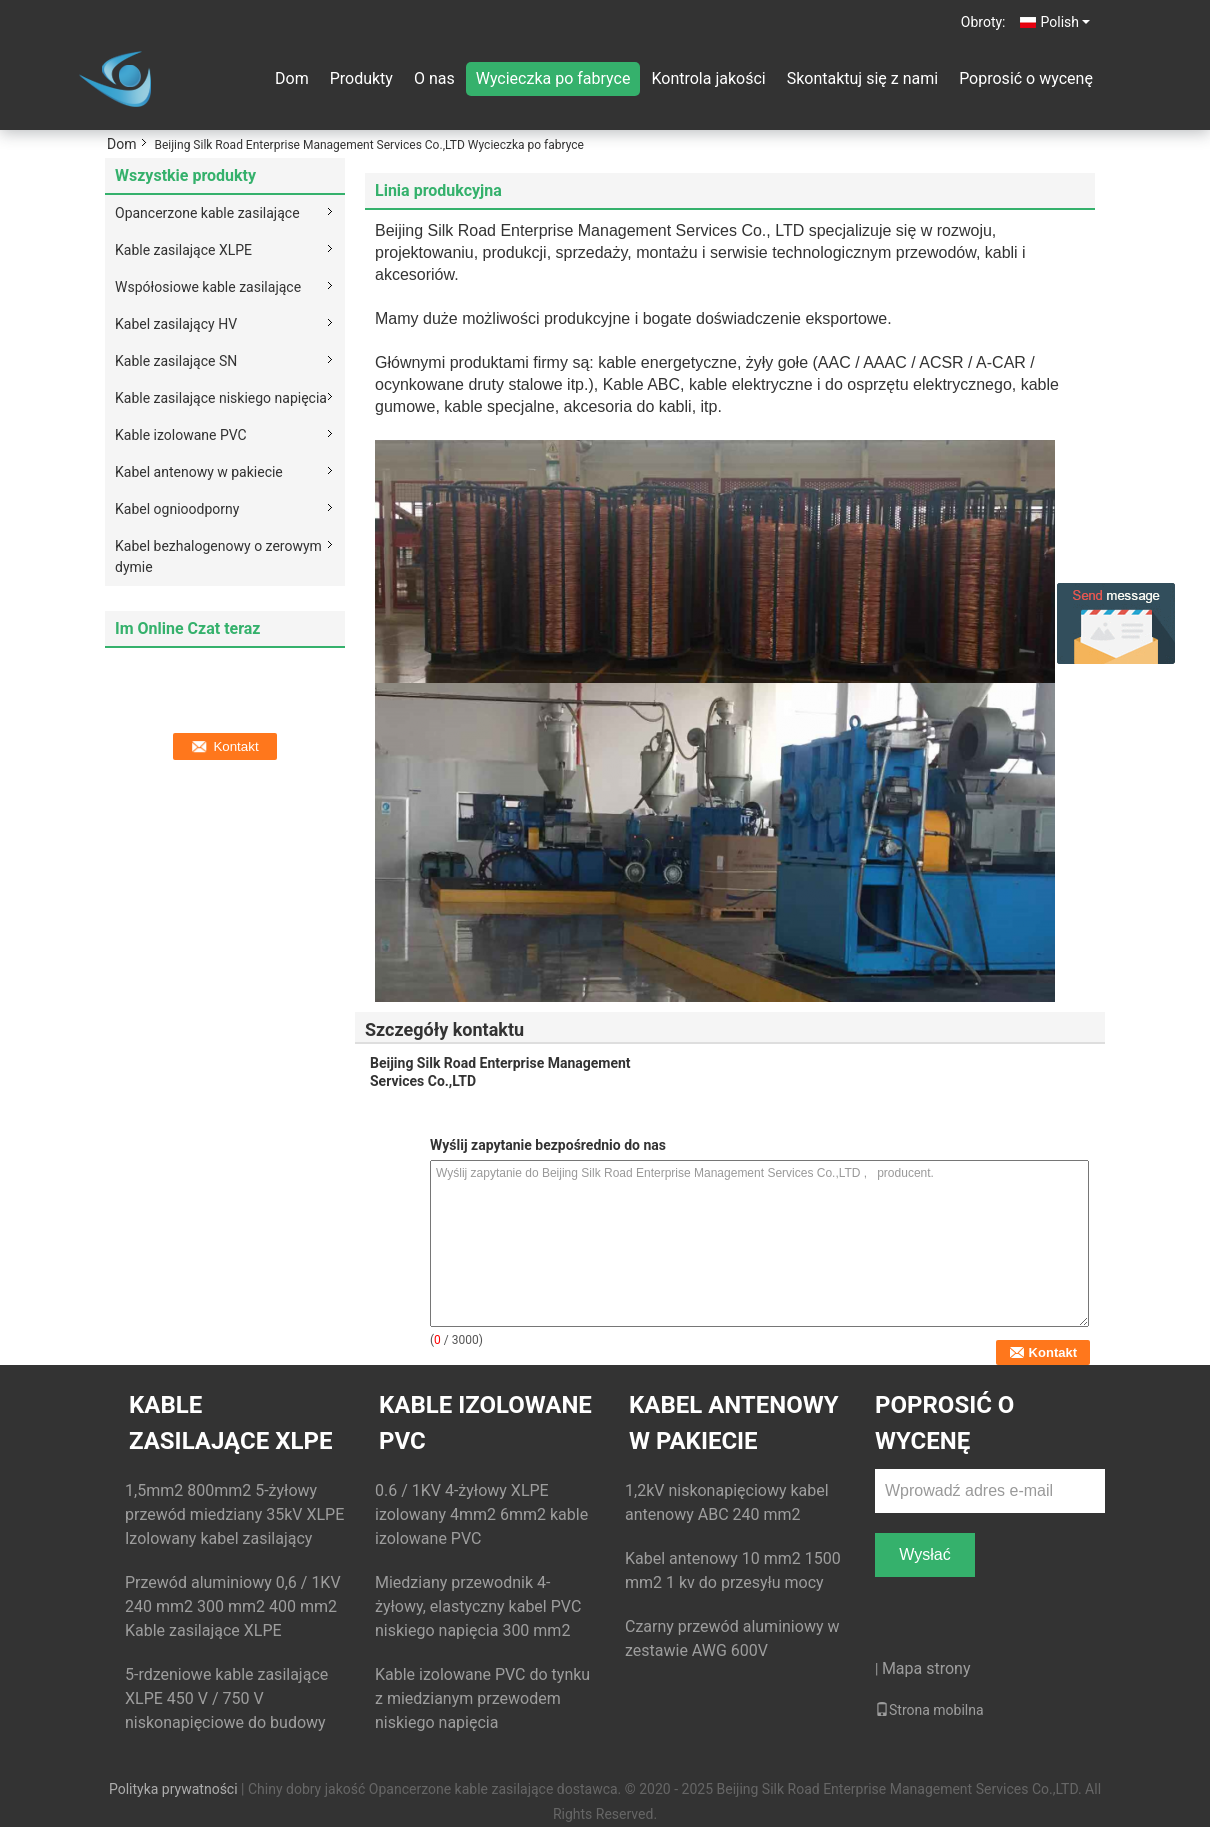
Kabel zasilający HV (176, 324)
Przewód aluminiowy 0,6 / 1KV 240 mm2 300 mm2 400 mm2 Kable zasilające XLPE (233, 1606)
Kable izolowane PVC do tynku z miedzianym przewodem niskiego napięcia (482, 1698)
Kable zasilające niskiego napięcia (221, 398)
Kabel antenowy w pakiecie (199, 472)
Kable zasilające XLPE (183, 250)
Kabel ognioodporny (177, 509)
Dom (292, 78)
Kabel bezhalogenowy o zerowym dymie (218, 556)
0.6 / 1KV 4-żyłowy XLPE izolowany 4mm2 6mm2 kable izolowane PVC (481, 1514)
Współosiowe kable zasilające (208, 287)
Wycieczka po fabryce (553, 78)
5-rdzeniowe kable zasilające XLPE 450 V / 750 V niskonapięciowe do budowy (226, 1698)
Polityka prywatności (173, 1789)
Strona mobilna (929, 1710)
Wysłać (924, 1554)
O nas (434, 78)
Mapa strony (926, 1668)
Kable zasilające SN (176, 361)
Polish (1065, 22)
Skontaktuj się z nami (862, 78)
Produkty (361, 78)
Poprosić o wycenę (1026, 78)
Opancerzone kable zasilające (207, 213)
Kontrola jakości (708, 78)
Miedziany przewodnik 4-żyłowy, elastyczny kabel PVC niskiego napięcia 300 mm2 (478, 1606)
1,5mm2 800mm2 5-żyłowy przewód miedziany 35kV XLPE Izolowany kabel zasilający (234, 1514)
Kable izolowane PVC (181, 435)
